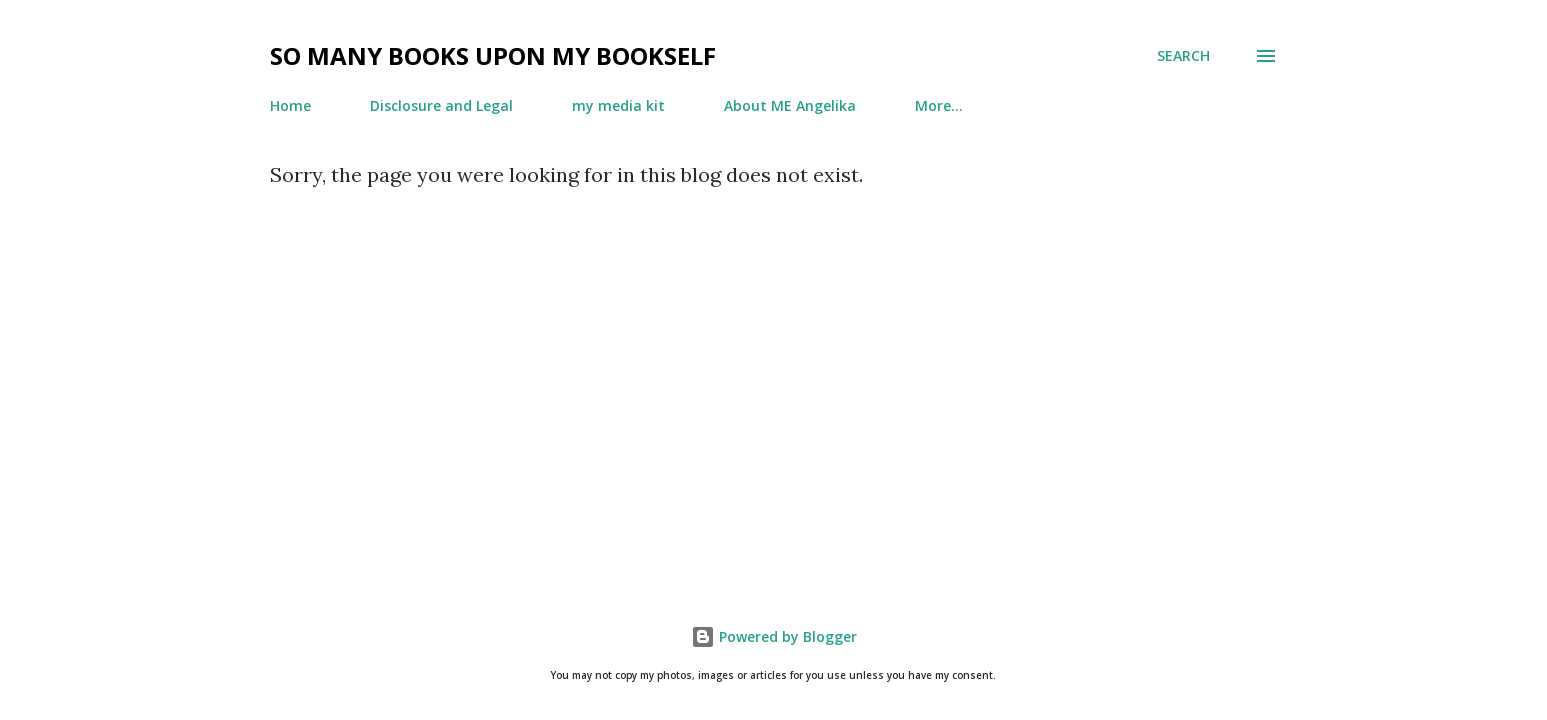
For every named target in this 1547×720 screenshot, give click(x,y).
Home (290, 105)
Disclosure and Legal (441, 105)
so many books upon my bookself (493, 55)
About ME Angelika (790, 105)
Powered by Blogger (774, 636)
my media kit (618, 105)
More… (939, 105)
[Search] (1183, 56)
